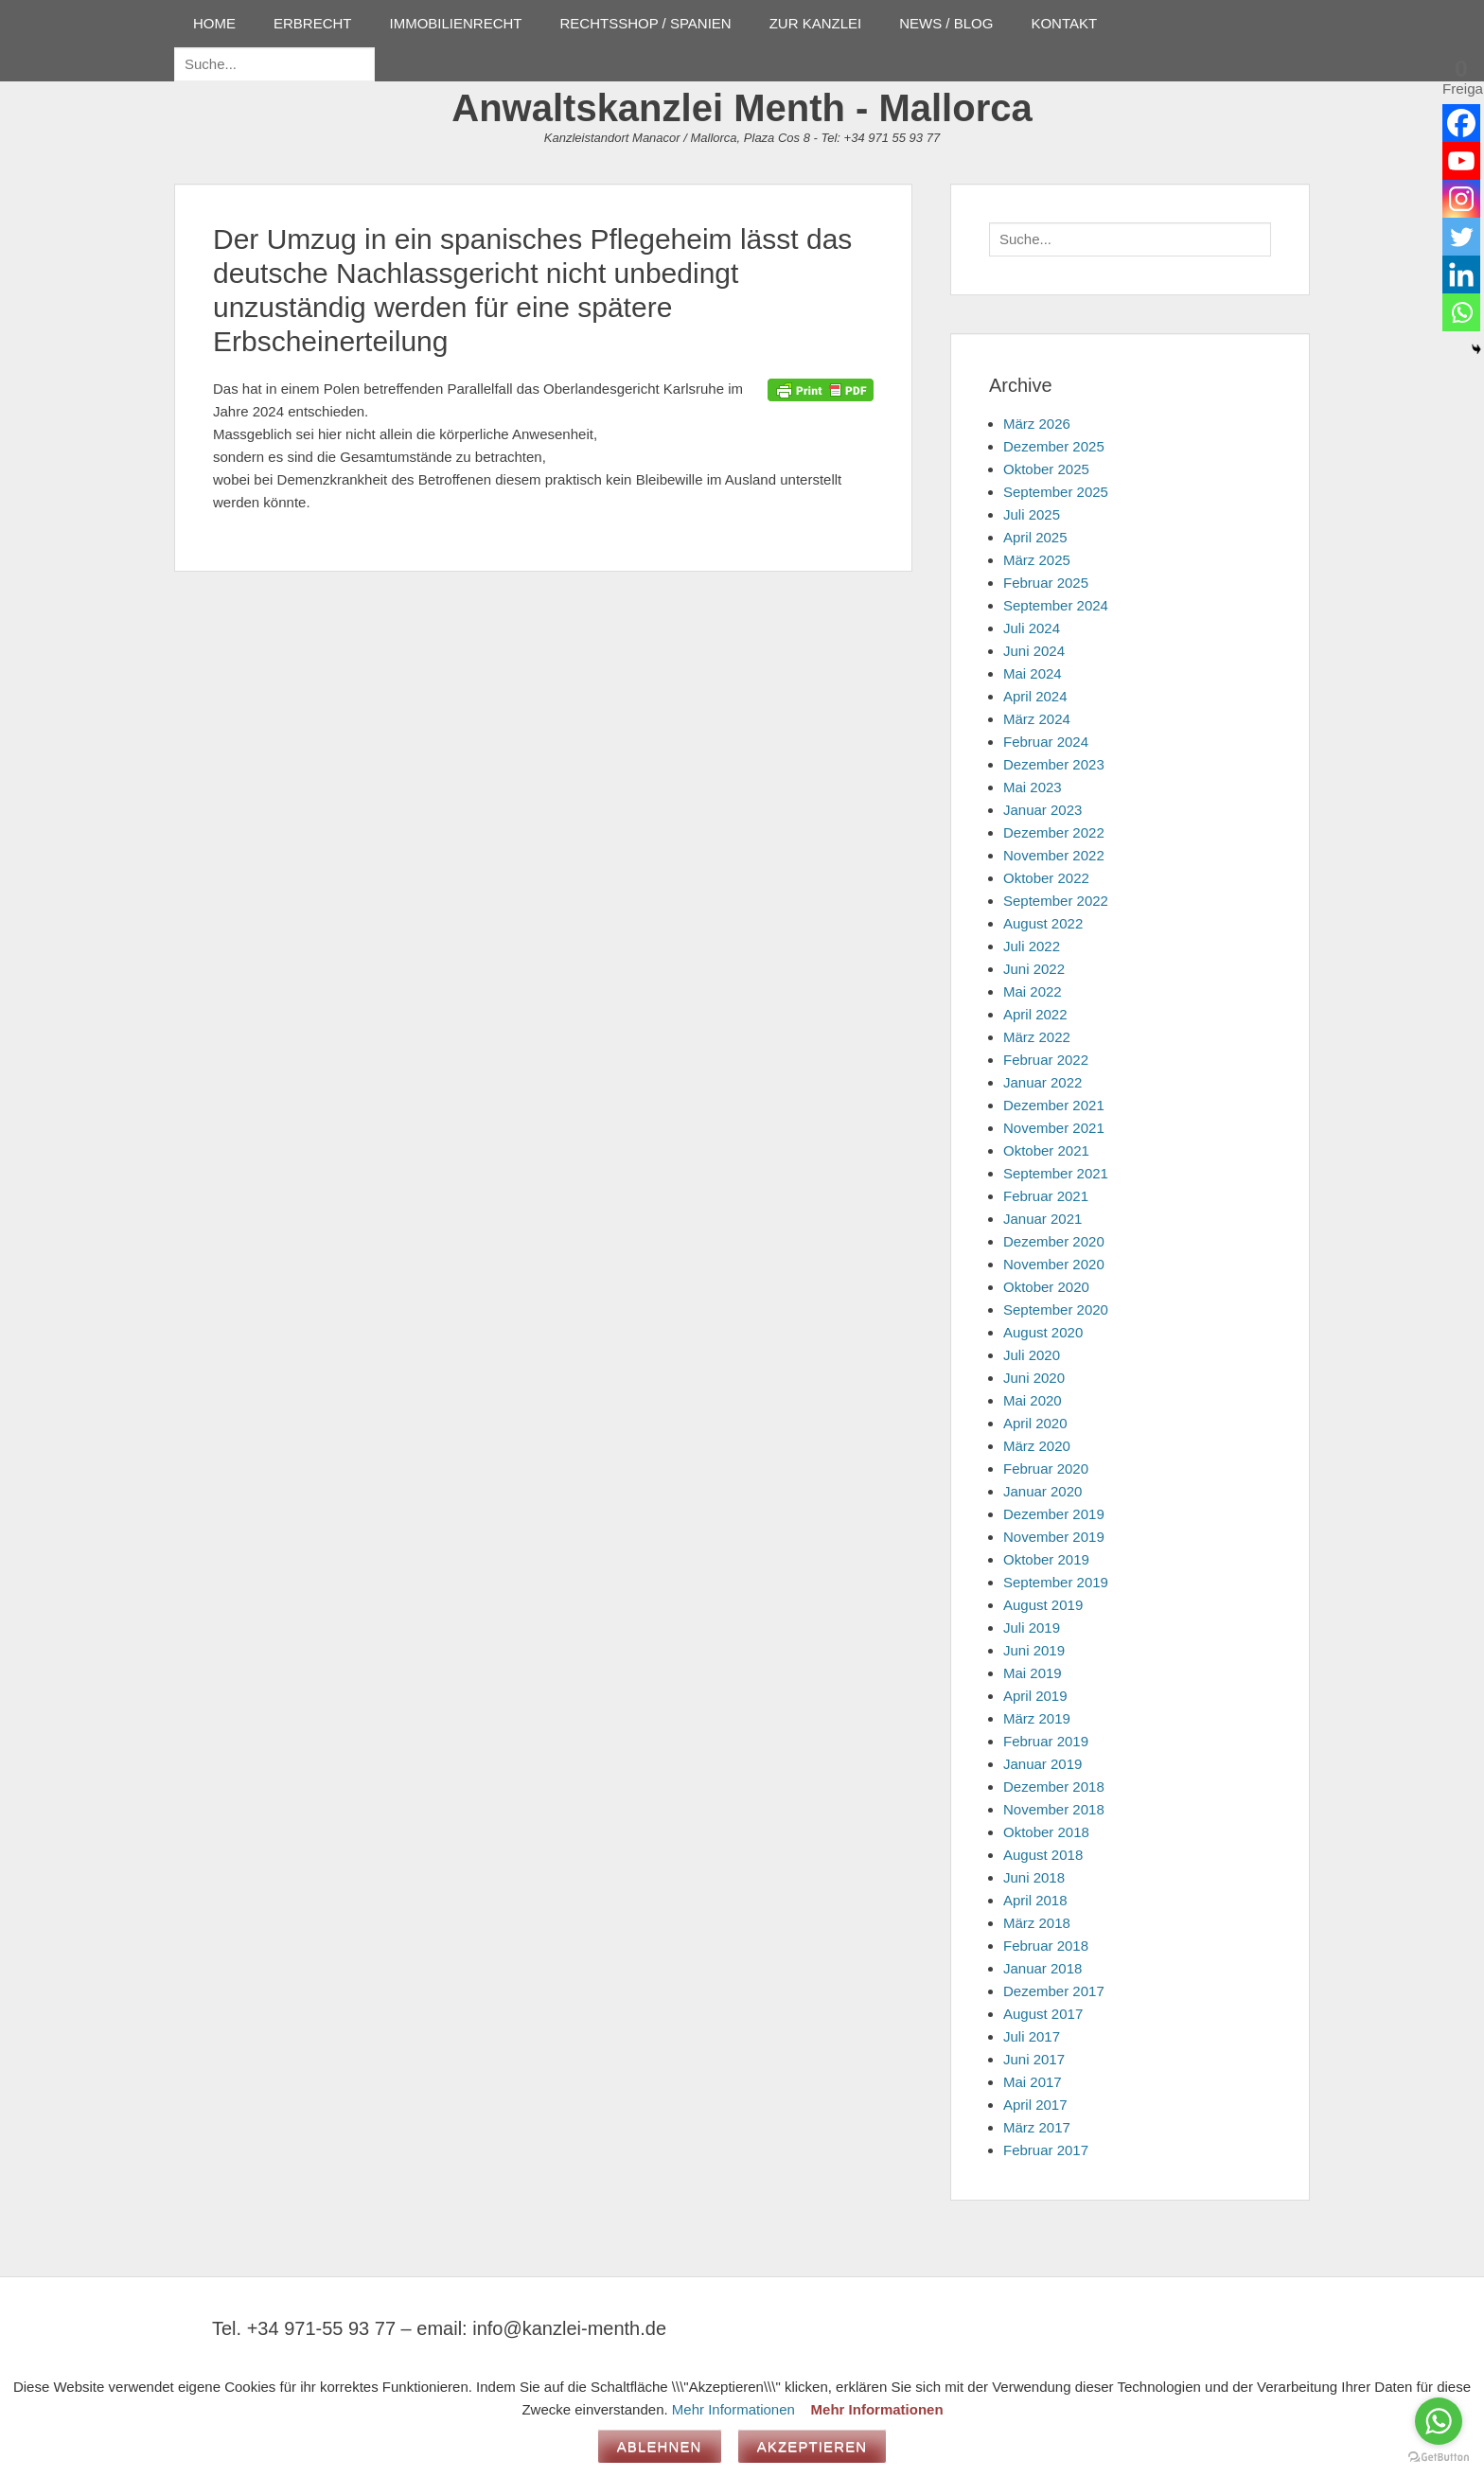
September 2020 (1055, 1309)
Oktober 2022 (1046, 878)
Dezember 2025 (1053, 446)
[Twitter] (1461, 237)
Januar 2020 (1042, 1491)
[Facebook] (1461, 123)
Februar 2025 (1045, 583)
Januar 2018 (1042, 1968)
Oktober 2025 (1046, 469)
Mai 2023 (1032, 787)
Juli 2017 (1031, 2036)
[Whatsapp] (1461, 312)
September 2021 (1055, 1173)
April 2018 (1035, 1900)
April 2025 (1035, 537)
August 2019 (1043, 1605)
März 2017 (1036, 2127)
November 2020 (1053, 1264)
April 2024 (1035, 696)
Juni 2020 (1034, 1378)
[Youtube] (1461, 161)
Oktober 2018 (1046, 1832)
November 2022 (1053, 855)
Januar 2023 (1042, 810)
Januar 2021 (1042, 1219)
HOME (214, 23)
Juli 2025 (1031, 514)
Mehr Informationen (733, 2409)
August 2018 (1043, 1855)
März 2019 (1036, 1718)
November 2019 (1053, 1537)
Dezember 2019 (1053, 1514)
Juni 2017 (1034, 2059)
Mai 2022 (1032, 991)
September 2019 (1055, 1582)
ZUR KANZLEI (815, 23)
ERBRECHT (313, 23)
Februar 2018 (1045, 1945)
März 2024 (1036, 719)
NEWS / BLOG (946, 23)
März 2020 (1036, 1446)
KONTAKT (1064, 23)
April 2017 (1035, 2105)
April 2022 (1035, 1014)
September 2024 (1055, 605)
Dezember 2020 (1053, 1241)
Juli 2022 (1031, 946)
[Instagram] (1461, 199)
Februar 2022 (1045, 1060)
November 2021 (1053, 1128)
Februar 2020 (1045, 1468)
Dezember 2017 (1053, 1991)
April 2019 (1035, 1696)
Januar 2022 (1042, 1082)
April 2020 (1035, 1423)
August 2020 (1043, 1332)
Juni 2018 (1034, 1877)
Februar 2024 (1045, 742)
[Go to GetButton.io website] (1438, 2457)
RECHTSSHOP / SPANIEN (646, 23)
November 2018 (1053, 1809)
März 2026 (1036, 424)
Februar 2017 (1045, 2150)
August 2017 (1043, 2014)
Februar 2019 (1045, 1741)
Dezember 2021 (1053, 1105)
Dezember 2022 (1053, 832)
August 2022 (1043, 923)
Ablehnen (659, 2446)
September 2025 (1055, 492)
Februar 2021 (1045, 1196)
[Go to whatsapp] (1438, 2421)
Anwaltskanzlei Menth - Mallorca (741, 108)
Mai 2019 (1032, 1673)
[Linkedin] (1461, 274)
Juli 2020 (1031, 1355)
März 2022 (1036, 1037)
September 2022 (1055, 901)
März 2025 (1036, 560)
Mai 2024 (1032, 673)
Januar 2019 (1042, 1764)
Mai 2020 (1032, 1400)
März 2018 (1036, 1923)
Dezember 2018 (1053, 1786)
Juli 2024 (1031, 628)
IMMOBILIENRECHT (456, 23)
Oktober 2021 (1046, 1150)
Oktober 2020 (1046, 1287)
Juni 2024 (1034, 651)
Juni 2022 (1034, 969)
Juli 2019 (1031, 1627)
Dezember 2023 (1053, 764)
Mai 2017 (1032, 2082)
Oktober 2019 (1046, 1559)
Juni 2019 (1034, 1650)
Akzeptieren (812, 2446)
